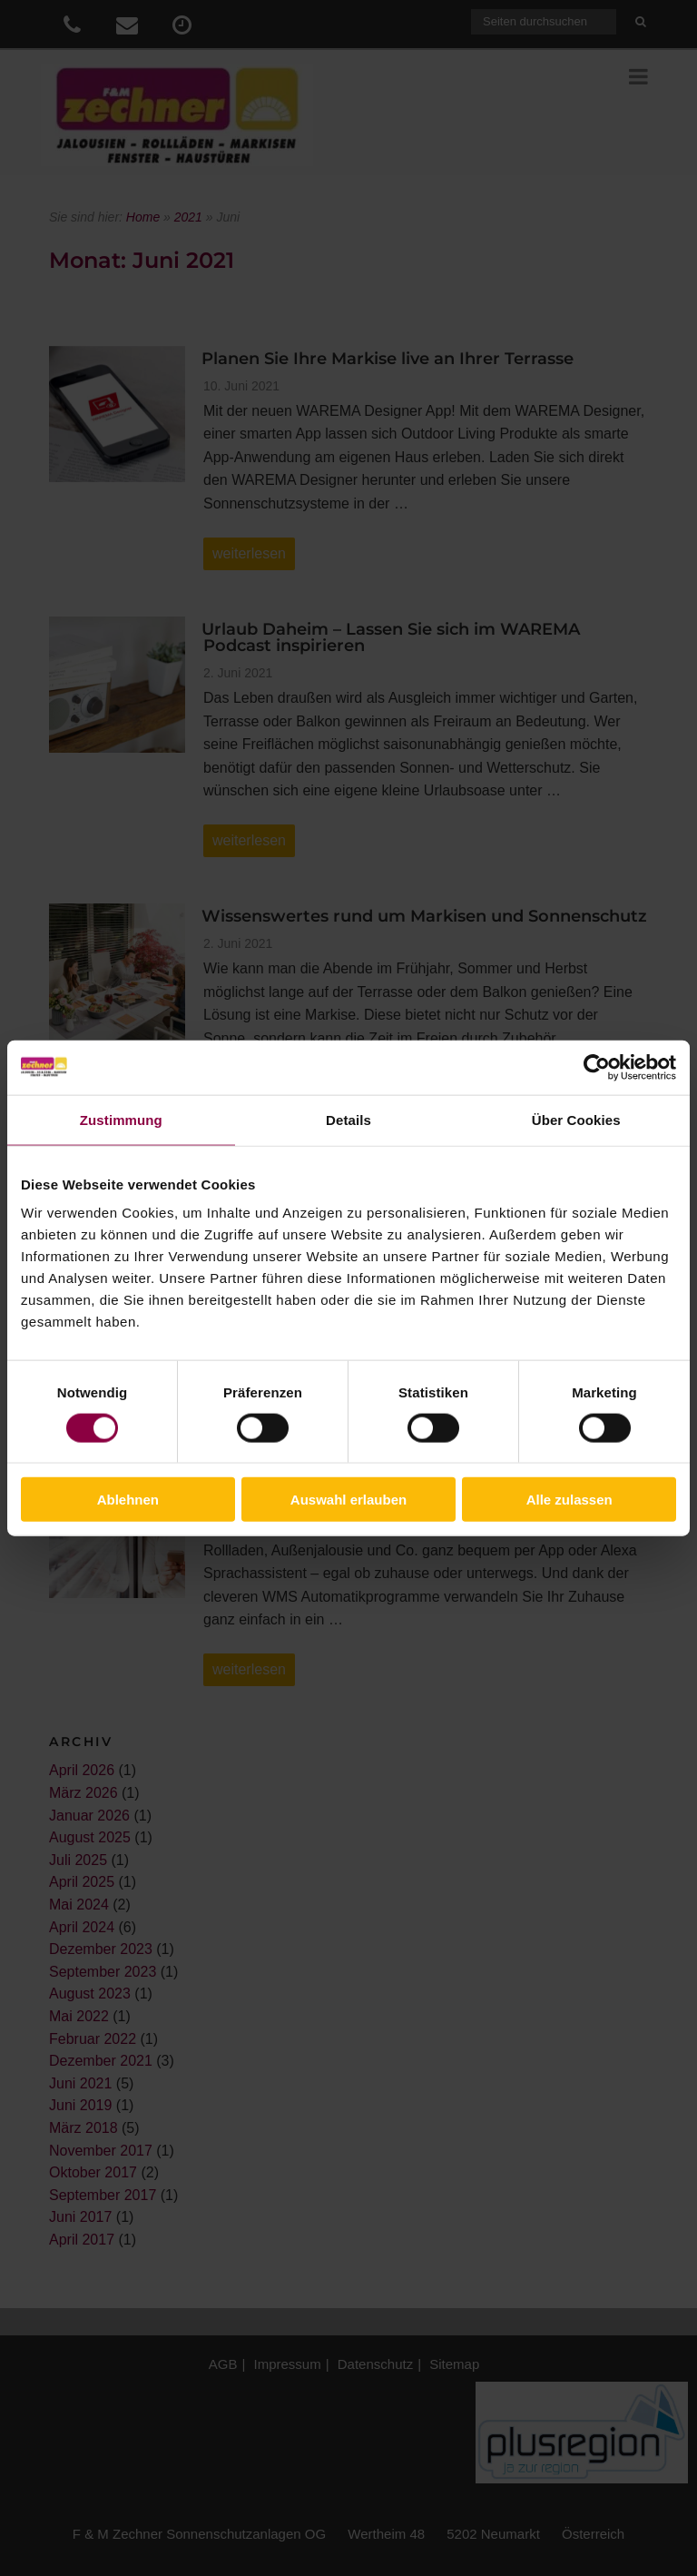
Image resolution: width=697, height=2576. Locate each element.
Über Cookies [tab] (576, 1119)
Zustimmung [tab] (121, 1119)
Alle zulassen (569, 1499)
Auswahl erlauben (348, 1499)
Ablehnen (128, 1499)
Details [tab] (348, 1119)
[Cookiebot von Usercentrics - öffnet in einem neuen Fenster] (596, 1067)
